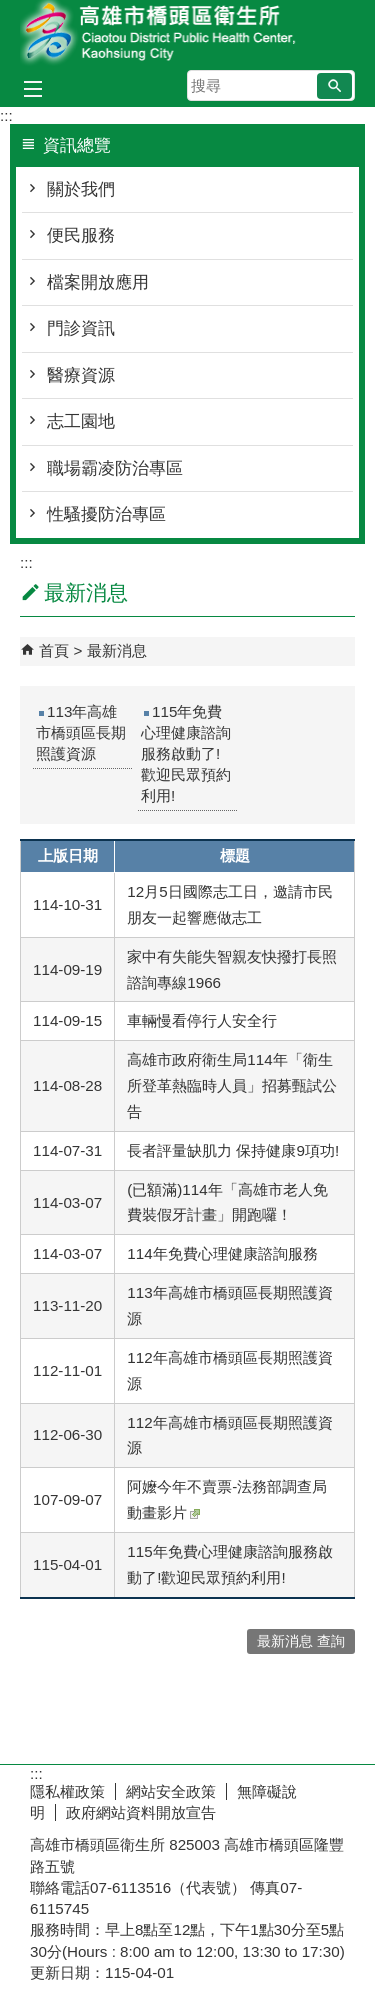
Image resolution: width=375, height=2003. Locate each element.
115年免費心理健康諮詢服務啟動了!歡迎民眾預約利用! (186, 753)
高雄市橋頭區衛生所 (188, 33)
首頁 (54, 650)
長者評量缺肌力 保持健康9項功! (233, 1150)
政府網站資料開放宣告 (141, 1812)
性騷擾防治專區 (106, 514)
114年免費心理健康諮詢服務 (222, 1253)
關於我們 (81, 189)
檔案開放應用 (98, 282)
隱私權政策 (67, 1791)
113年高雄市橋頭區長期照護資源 (81, 732)
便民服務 (81, 235)
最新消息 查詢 (301, 1641)
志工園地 (81, 421)
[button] (334, 86)
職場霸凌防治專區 (115, 468)
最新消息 (117, 650)
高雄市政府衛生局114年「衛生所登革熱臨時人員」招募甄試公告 (232, 1085)
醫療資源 (81, 375)
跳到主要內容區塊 (10, 10)
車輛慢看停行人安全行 (202, 1020)
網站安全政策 (171, 1791)
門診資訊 (81, 328)
